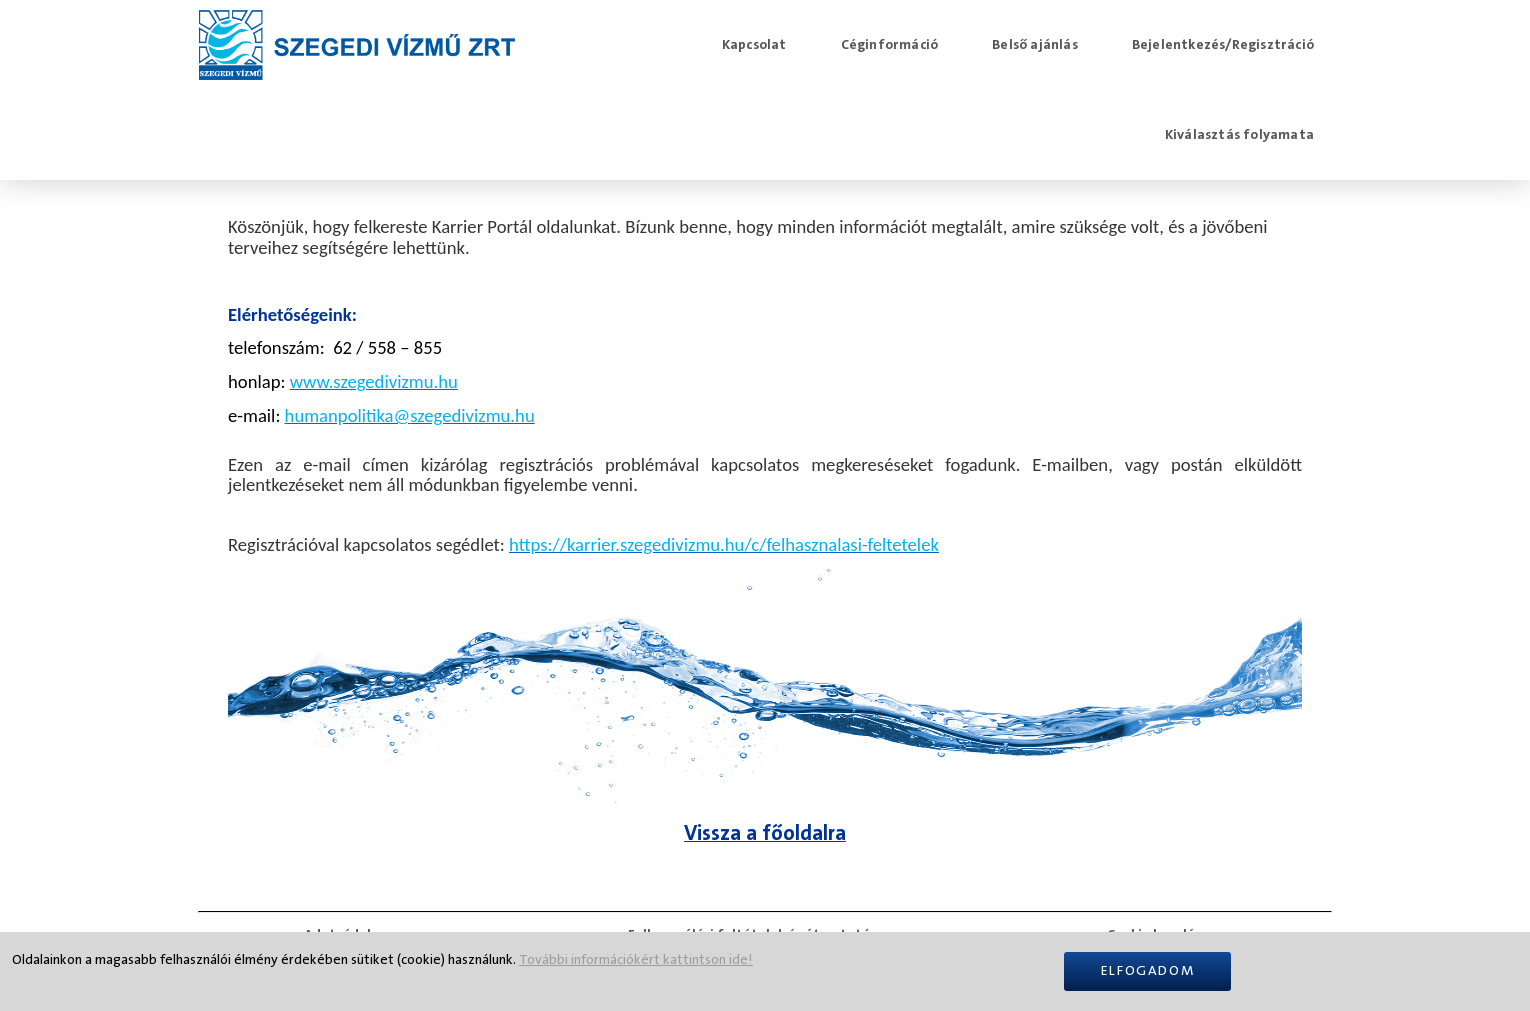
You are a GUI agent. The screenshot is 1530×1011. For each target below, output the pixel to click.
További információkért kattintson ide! (636, 960)
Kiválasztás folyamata (1239, 135)
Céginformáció (890, 45)
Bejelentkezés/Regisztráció (1223, 45)
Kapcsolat (754, 45)
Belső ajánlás (1035, 45)
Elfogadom (1147, 971)
